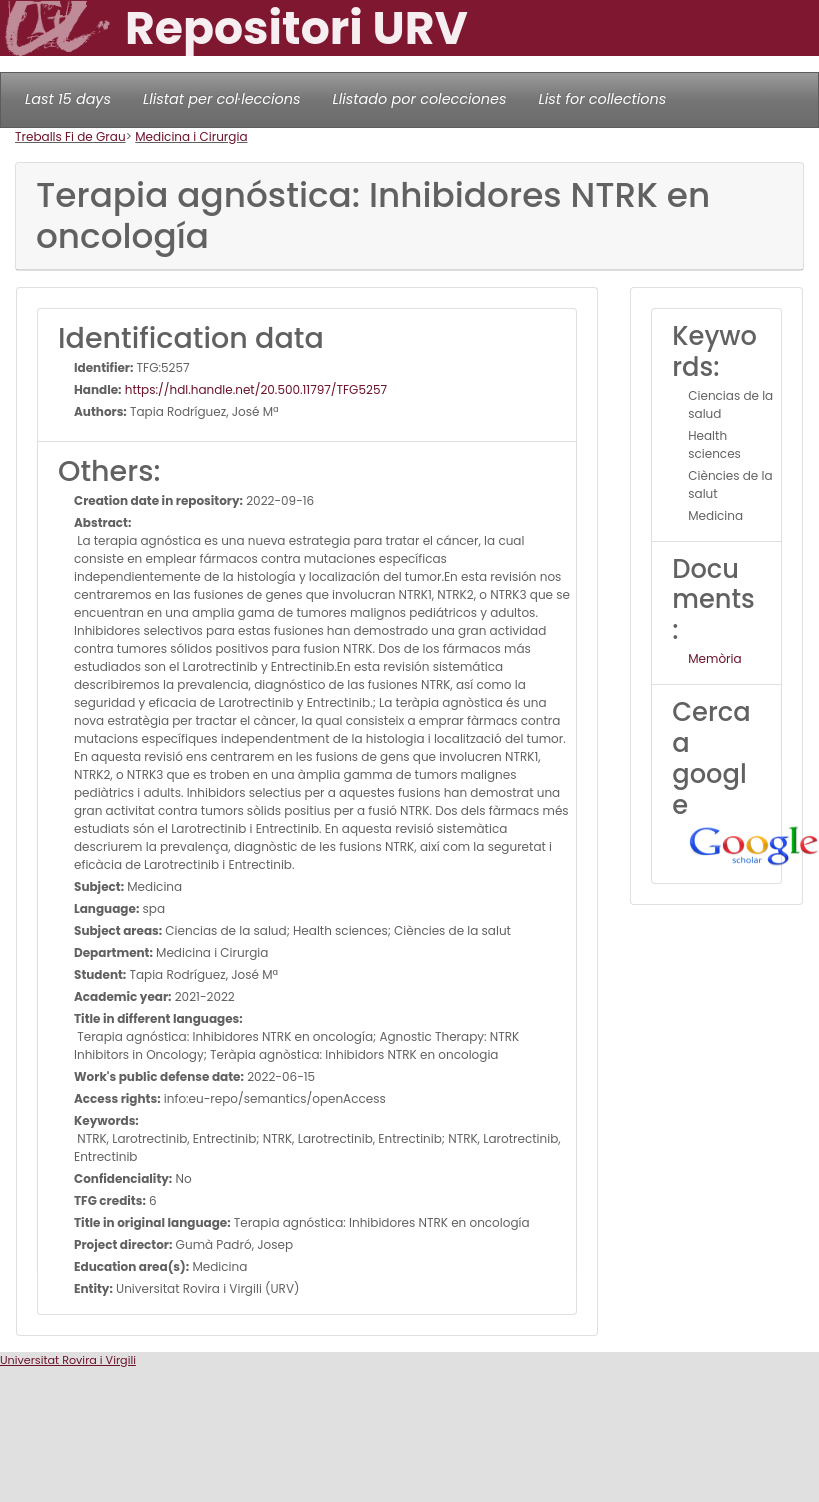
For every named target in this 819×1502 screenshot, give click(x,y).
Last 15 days (68, 99)
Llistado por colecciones (420, 99)
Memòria (714, 658)
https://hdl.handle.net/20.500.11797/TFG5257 (254, 389)
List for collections (602, 99)
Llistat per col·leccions (222, 99)
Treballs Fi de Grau (70, 136)
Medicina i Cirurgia (191, 136)
